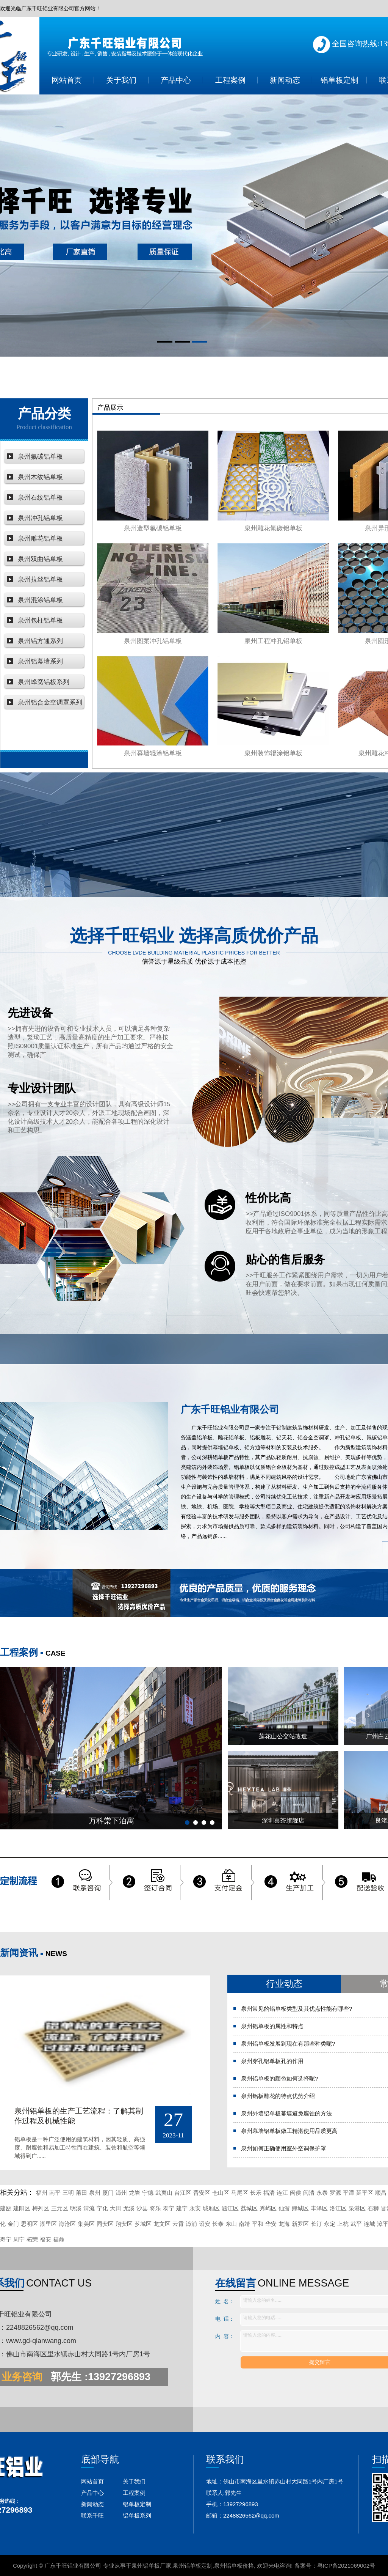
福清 (269, 2192)
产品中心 (176, 80)
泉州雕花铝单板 (40, 538)
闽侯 (295, 2192)
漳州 (121, 2192)
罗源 (335, 2192)
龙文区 (162, 2224)
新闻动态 (285, 80)
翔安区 (124, 2224)
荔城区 (249, 2208)
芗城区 (143, 2224)
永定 (329, 2224)
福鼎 (58, 2239)
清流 (89, 2208)
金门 (13, 2224)
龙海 (284, 2224)
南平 (55, 2192)
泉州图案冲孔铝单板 (153, 641)
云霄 (178, 2224)
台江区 (182, 2192)
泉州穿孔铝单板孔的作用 (272, 2061)
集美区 (86, 2224)
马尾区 (239, 2192)
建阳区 (21, 2208)
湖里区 (48, 2224)
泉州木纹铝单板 (40, 477)
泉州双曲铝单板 (40, 559)
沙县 (142, 2208)
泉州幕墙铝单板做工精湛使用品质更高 (289, 2131)
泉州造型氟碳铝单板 (153, 528)
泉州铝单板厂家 (151, 2565)
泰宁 (168, 2208)
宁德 (147, 2192)
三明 (68, 2192)
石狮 (373, 2208)
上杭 (343, 2224)
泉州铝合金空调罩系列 (50, 702)
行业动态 (284, 1983)
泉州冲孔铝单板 (40, 518)
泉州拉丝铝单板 (40, 579)
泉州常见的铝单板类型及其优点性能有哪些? (296, 2008)
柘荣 (32, 2239)
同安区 (105, 2224)
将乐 (155, 2208)
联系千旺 (92, 2515)
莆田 (81, 2192)
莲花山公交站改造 (283, 1736)
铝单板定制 (339, 80)
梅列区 (40, 2208)
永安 (195, 2208)
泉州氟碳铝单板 (40, 456)
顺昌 (380, 2192)
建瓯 (5, 2208)
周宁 (19, 2239)
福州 (41, 2192)
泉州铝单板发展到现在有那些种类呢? (288, 2043)
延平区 (364, 2192)
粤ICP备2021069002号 (346, 2565)
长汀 (316, 2224)
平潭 (348, 2192)
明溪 (75, 2208)
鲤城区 (300, 2208)
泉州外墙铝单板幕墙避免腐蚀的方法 (286, 2113)
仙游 (284, 2208)
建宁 (182, 2208)
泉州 (94, 2192)
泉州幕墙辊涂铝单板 (153, 753)
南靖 (244, 2224)
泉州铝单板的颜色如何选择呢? (279, 2078)
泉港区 (357, 2208)
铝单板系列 (137, 2515)
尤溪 (129, 2208)
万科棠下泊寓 (111, 1820)
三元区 (59, 2208)
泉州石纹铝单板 (40, 497)
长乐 (255, 2192)
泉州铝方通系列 (40, 641)
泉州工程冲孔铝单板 (273, 641)
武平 (356, 2224)
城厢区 (211, 2208)
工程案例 (230, 80)
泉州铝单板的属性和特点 (272, 2026)
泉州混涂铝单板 (40, 600)
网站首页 (67, 80)
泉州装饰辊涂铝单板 (273, 753)
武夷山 (163, 2192)
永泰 (322, 2192)
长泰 (218, 2224)
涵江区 (230, 2208)
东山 (231, 2224)
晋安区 (201, 2192)
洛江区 (338, 2208)
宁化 (102, 2208)
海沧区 (67, 2224)
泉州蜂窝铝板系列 (43, 682)
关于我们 (121, 80)
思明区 (29, 2224)
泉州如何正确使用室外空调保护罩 (283, 2148)
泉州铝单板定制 (193, 2565)
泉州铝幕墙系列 (40, 661)
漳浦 (191, 2224)
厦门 (108, 2192)
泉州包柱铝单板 (40, 620)
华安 (271, 2224)
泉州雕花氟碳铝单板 (273, 528)
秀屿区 (268, 2208)
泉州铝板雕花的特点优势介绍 (278, 2096)
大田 (115, 2208)
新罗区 (300, 2224)
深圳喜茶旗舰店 (283, 1820)
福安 (45, 2239)
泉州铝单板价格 (234, 2565)
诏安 (204, 2224)
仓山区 (220, 2192)
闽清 (308, 2192)
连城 (369, 2224)
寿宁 (5, 2239)
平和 (257, 2224)
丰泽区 (319, 2208)
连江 (282, 2192)
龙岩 (134, 2192)
